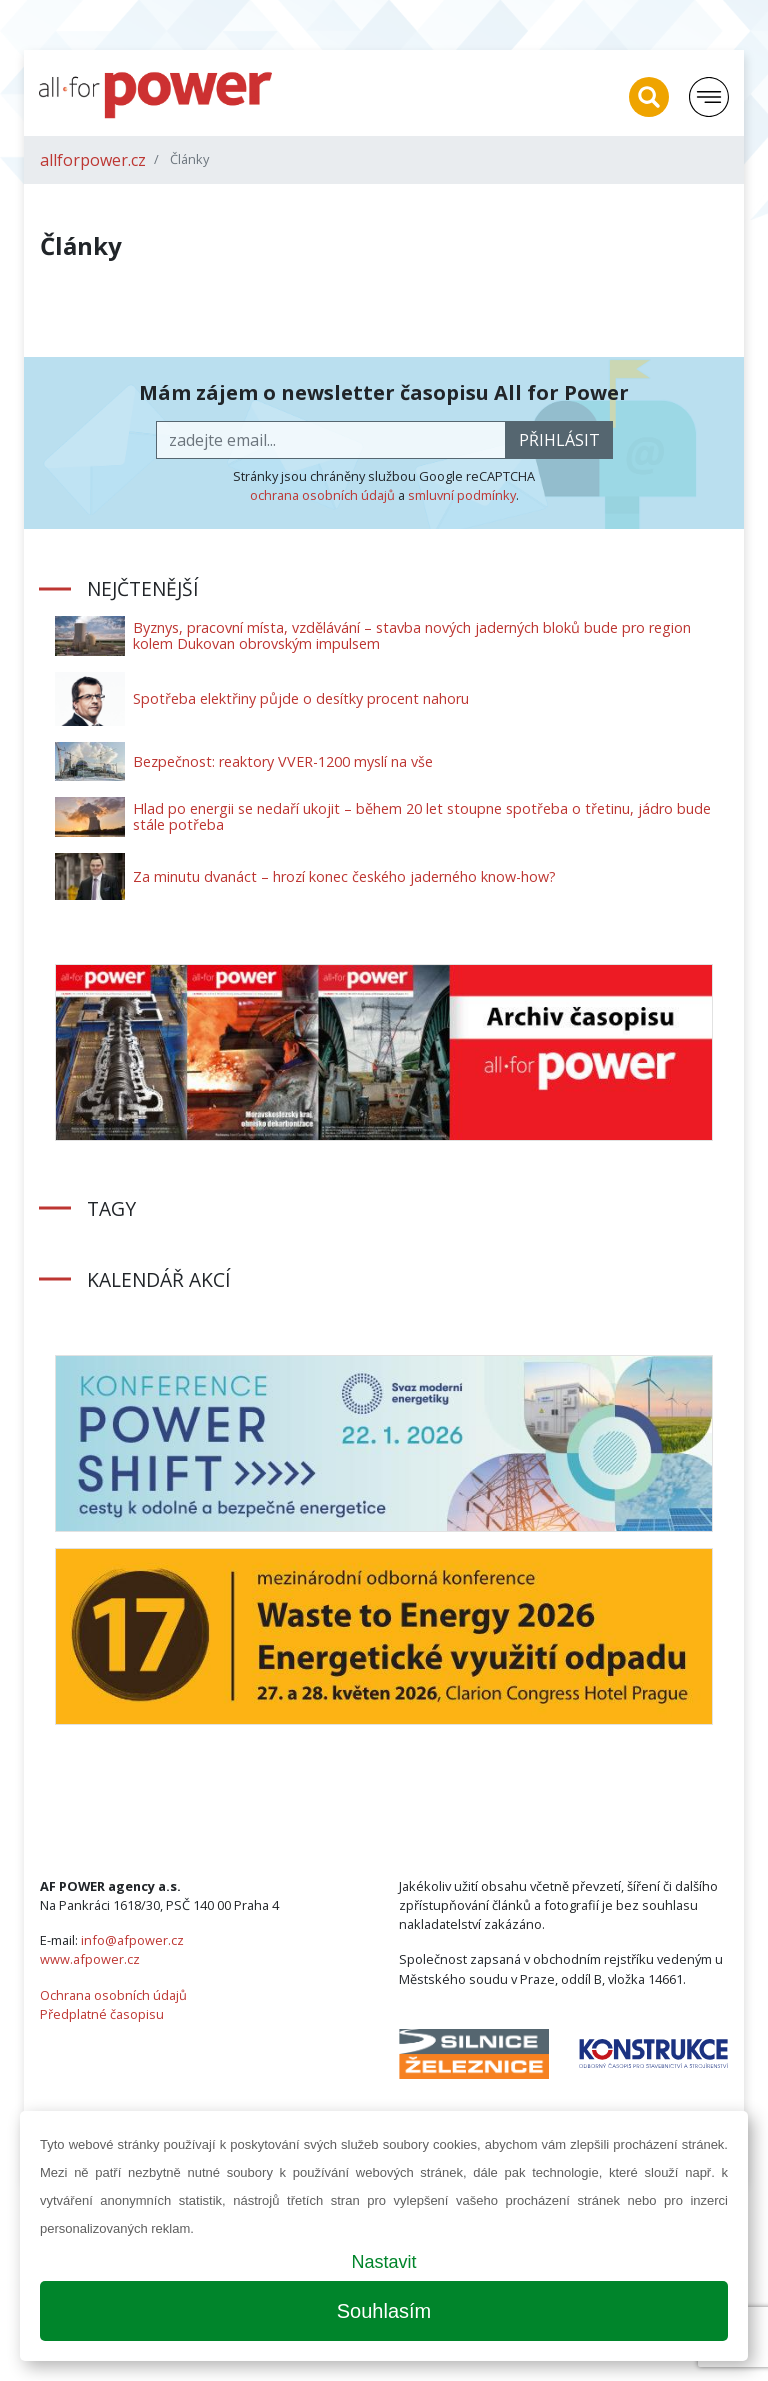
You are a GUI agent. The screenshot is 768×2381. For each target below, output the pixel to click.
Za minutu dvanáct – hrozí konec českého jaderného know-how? (344, 876)
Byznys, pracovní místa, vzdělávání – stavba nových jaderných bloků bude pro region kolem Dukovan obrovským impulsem (412, 635)
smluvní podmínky (462, 495)
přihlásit (559, 440)
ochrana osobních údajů (322, 495)
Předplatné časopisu (102, 2014)
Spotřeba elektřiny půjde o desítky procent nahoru (301, 698)
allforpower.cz (93, 160)
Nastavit (383, 2262)
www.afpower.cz (90, 1959)
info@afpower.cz (132, 1940)
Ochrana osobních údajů (113, 1995)
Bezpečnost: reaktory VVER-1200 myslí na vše (283, 761)
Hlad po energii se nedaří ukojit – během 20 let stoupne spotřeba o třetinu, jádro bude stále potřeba (422, 816)
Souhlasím (384, 2311)
